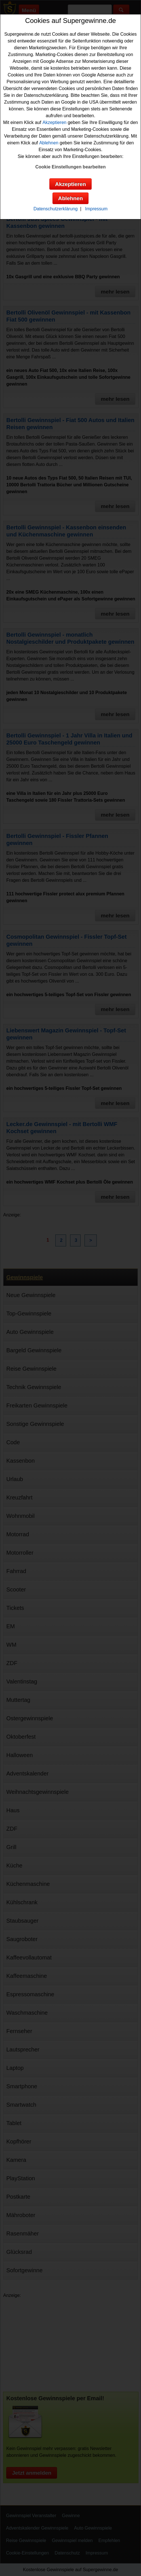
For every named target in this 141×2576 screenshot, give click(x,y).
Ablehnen (48, 142)
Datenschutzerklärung (55, 208)
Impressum (96, 208)
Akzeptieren (55, 122)
